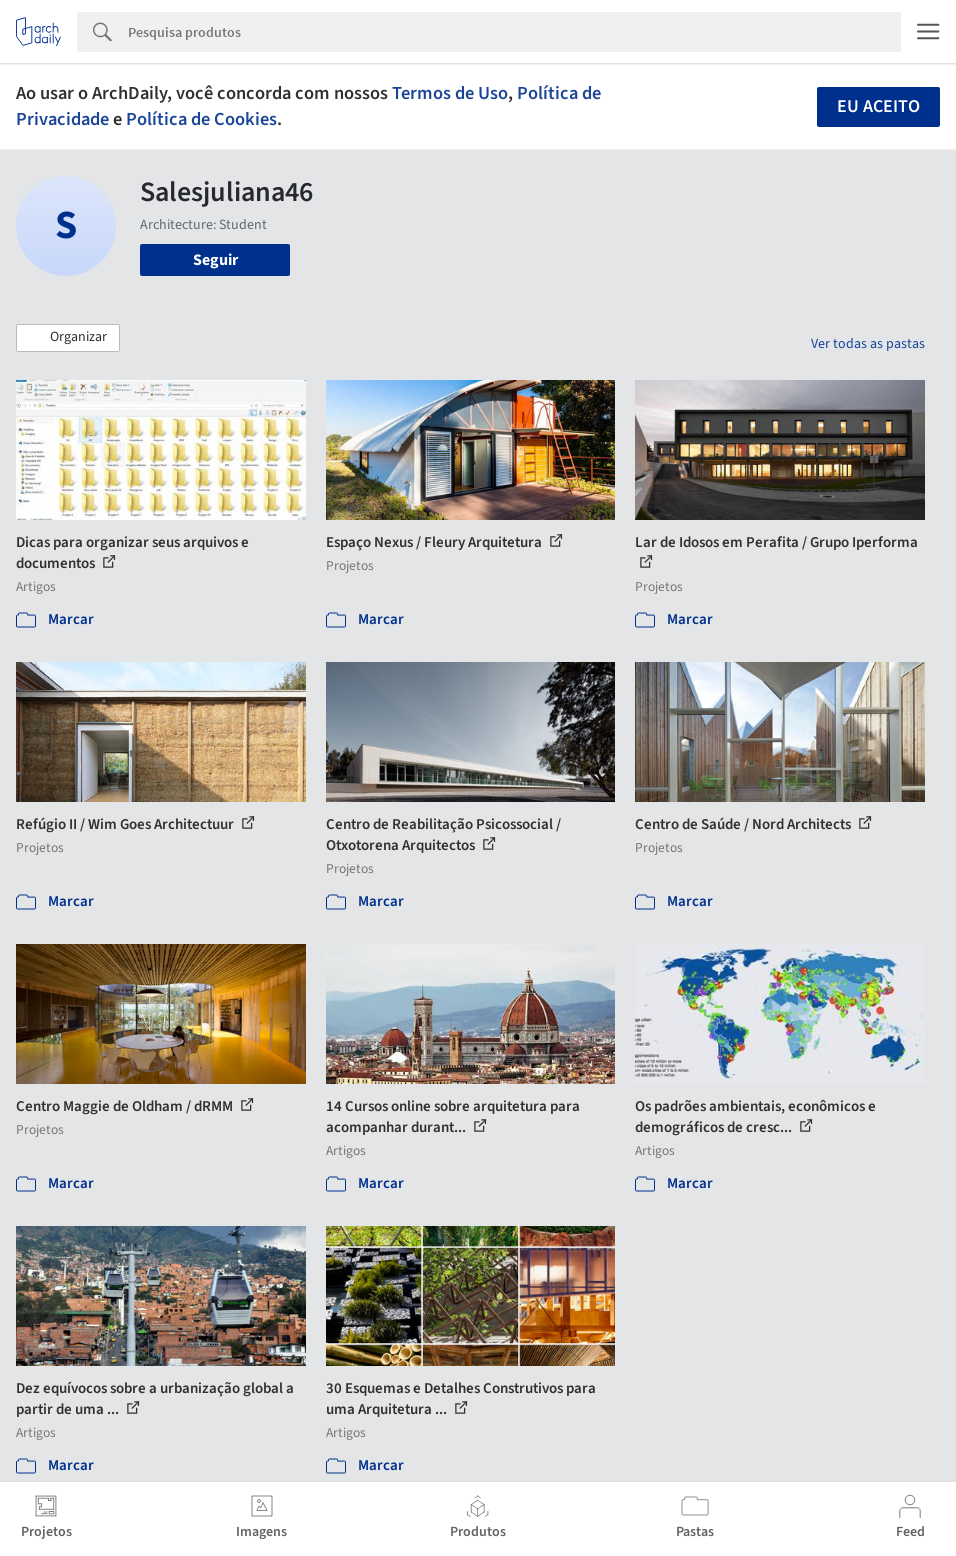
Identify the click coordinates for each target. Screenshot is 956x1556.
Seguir (215, 260)
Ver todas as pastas (868, 344)
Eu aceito (878, 106)
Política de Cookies (201, 119)
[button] (68, 338)
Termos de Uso (450, 93)
